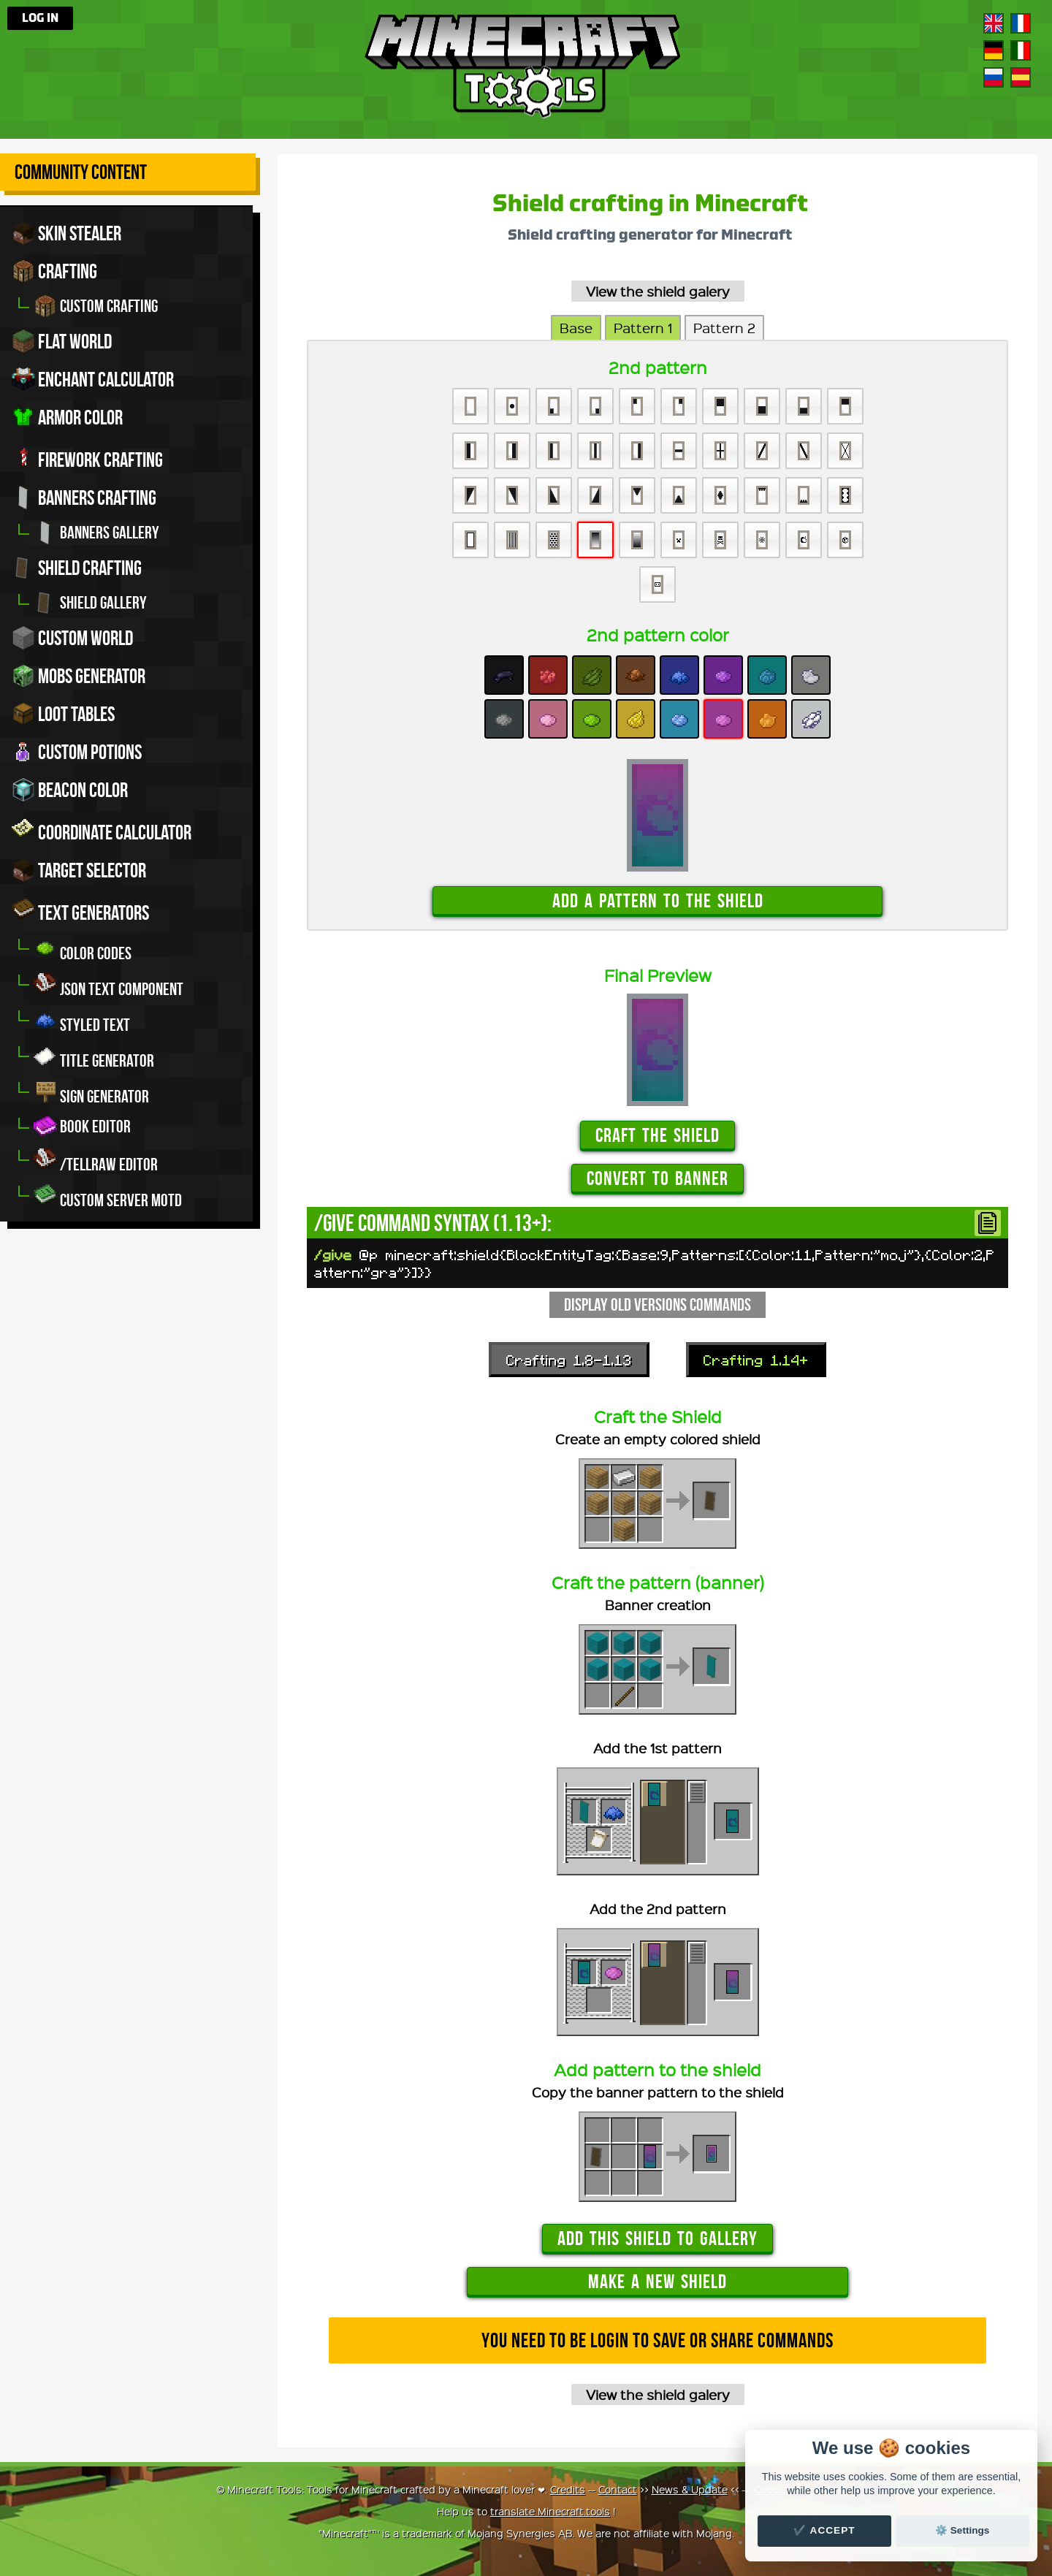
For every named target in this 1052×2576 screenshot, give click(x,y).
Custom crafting (96, 306)
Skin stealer (66, 233)
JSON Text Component (108, 985)
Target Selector (79, 870)
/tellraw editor (96, 1160)
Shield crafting (77, 567)
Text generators (80, 910)
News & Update (690, 2489)
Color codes (83, 949)
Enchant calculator (93, 379)
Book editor (82, 1126)
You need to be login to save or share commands (657, 2340)
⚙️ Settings (962, 2530)
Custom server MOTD (108, 1196)
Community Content (81, 172)
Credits (567, 2489)
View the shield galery (658, 291)
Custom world (72, 637)
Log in (40, 18)
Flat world (62, 341)
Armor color (67, 417)
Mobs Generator (78, 675)
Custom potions (77, 751)
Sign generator (91, 1092)
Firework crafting (87, 457)
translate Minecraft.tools (550, 2511)
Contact (617, 2489)
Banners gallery (96, 532)
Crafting (54, 271)
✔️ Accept (824, 2530)
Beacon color (70, 789)
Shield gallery (90, 602)
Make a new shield (657, 2281)
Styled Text (82, 1020)
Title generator (94, 1056)
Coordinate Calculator (101, 830)
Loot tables (63, 713)
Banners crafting (84, 497)
